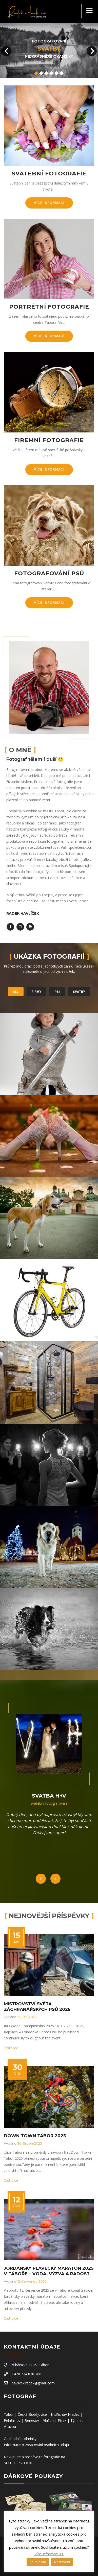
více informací (49, 203)
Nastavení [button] (62, 2562)
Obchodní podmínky (20, 2438)
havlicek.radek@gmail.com (33, 2383)
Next (92, 51)
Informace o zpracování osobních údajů (36, 2444)
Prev (6, 51)
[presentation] (41, 1879)
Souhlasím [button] (38, 2562)
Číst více (11, 2048)
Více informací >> (49, 2553)
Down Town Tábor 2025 (35, 2135)
